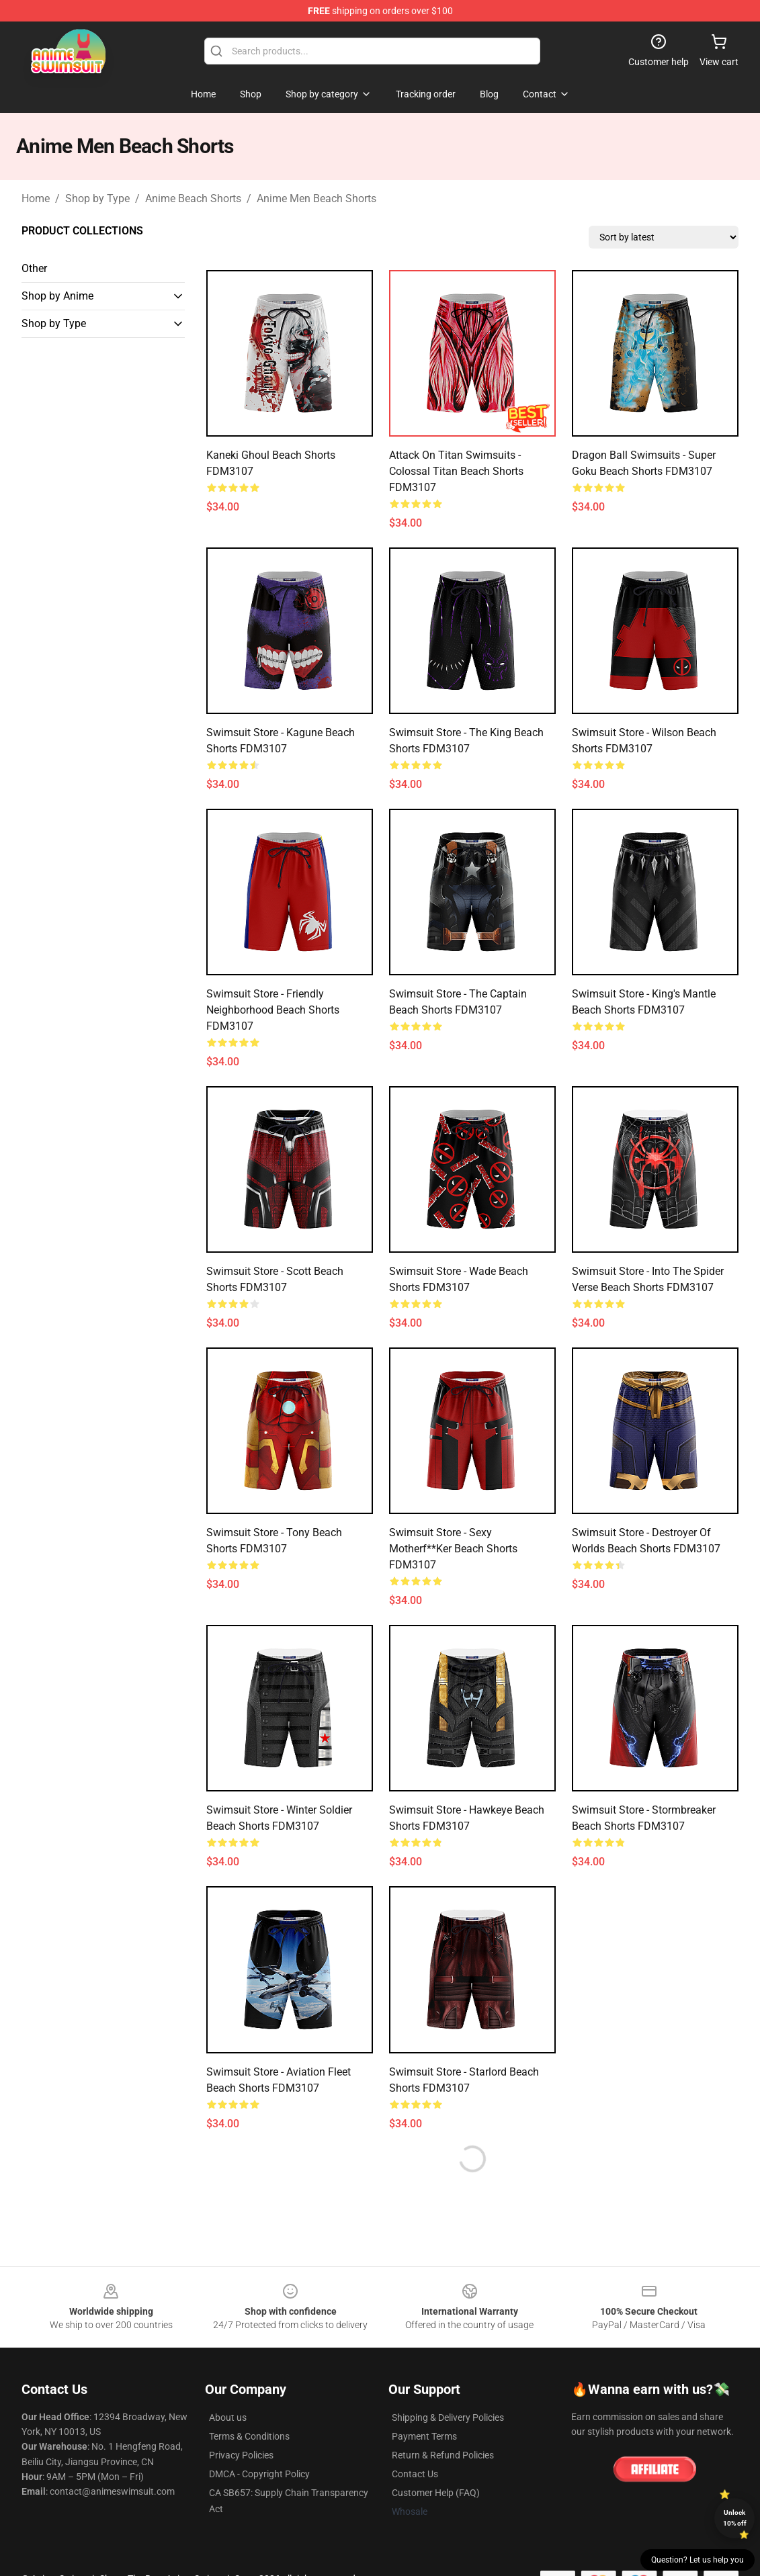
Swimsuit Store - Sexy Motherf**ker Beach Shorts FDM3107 (453, 1548)
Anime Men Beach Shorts (316, 198)
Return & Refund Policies (443, 2455)
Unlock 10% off (735, 2518)
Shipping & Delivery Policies (448, 2417)
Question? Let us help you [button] (697, 2560)
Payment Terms (424, 2436)
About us (228, 2417)
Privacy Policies (241, 2455)
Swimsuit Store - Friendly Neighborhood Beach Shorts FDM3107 (272, 1009)
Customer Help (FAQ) (436, 2492)
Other (34, 268)
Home (36, 198)
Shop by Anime (57, 296)
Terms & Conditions (249, 2436)
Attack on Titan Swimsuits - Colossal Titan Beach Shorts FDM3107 (456, 471)
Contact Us (415, 2474)
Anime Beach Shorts (193, 198)
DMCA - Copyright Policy (259, 2474)
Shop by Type (97, 198)
